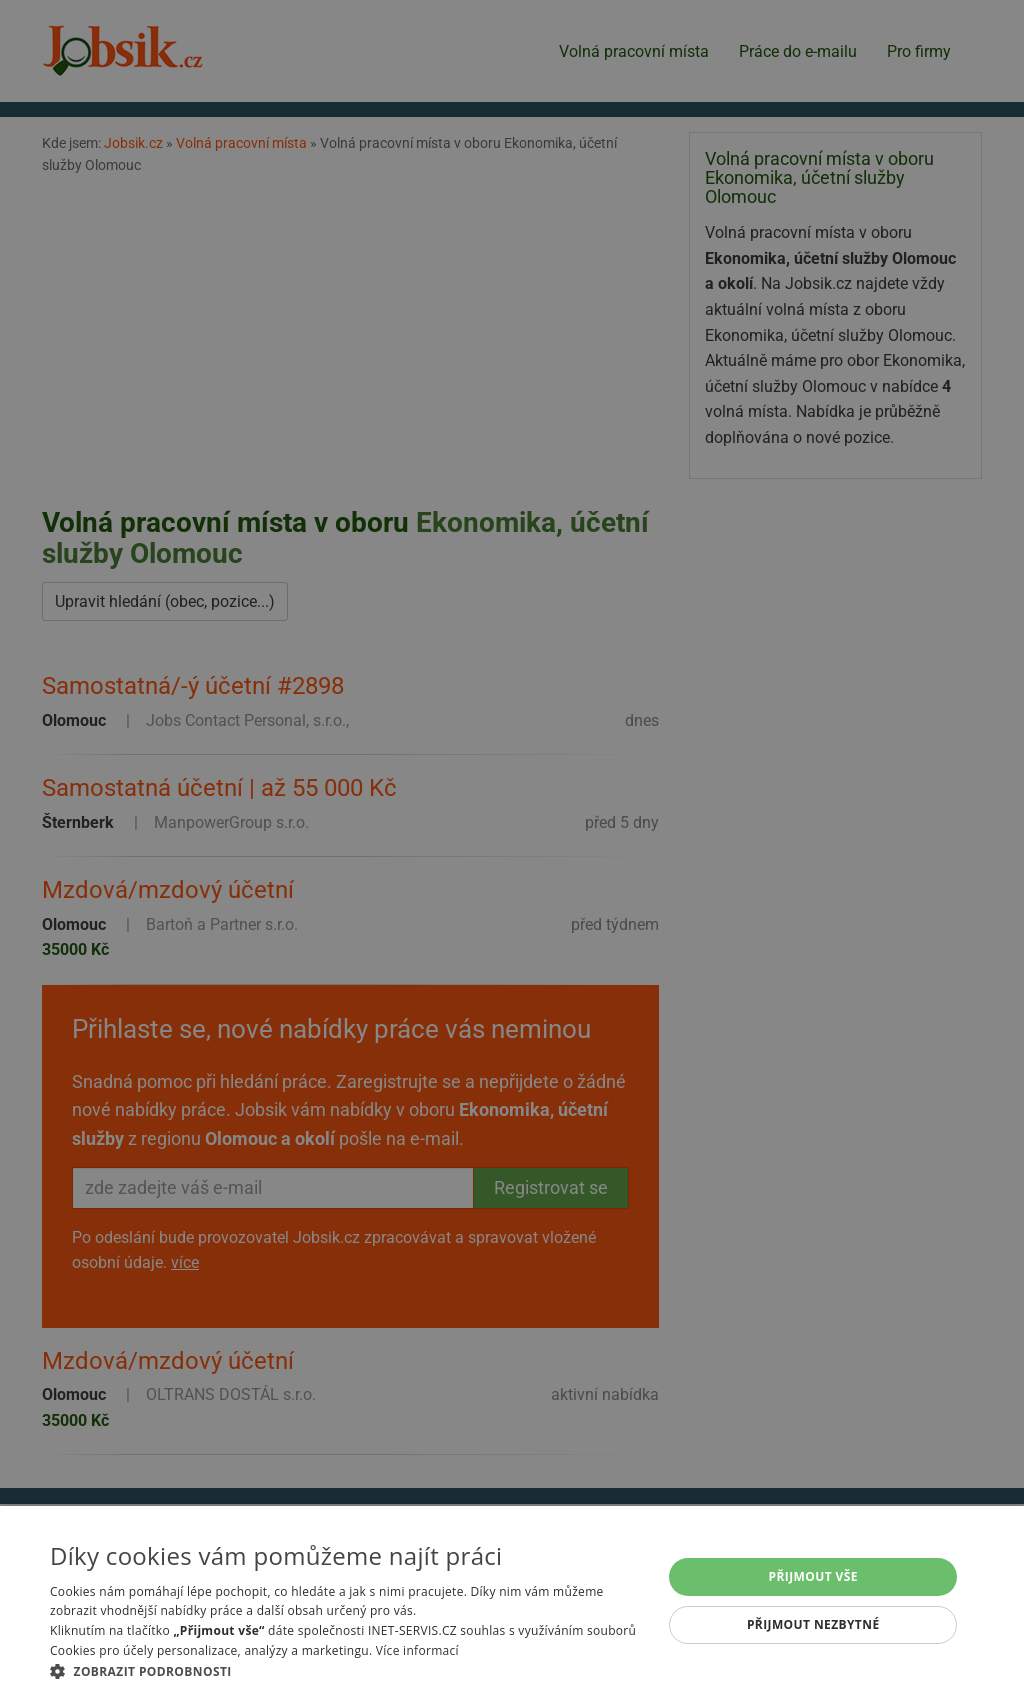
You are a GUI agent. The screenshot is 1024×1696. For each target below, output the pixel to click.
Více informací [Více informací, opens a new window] (417, 1650)
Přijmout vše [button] (813, 1576)
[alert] (512, 848)
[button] (347, 1671)
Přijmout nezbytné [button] (813, 1624)
